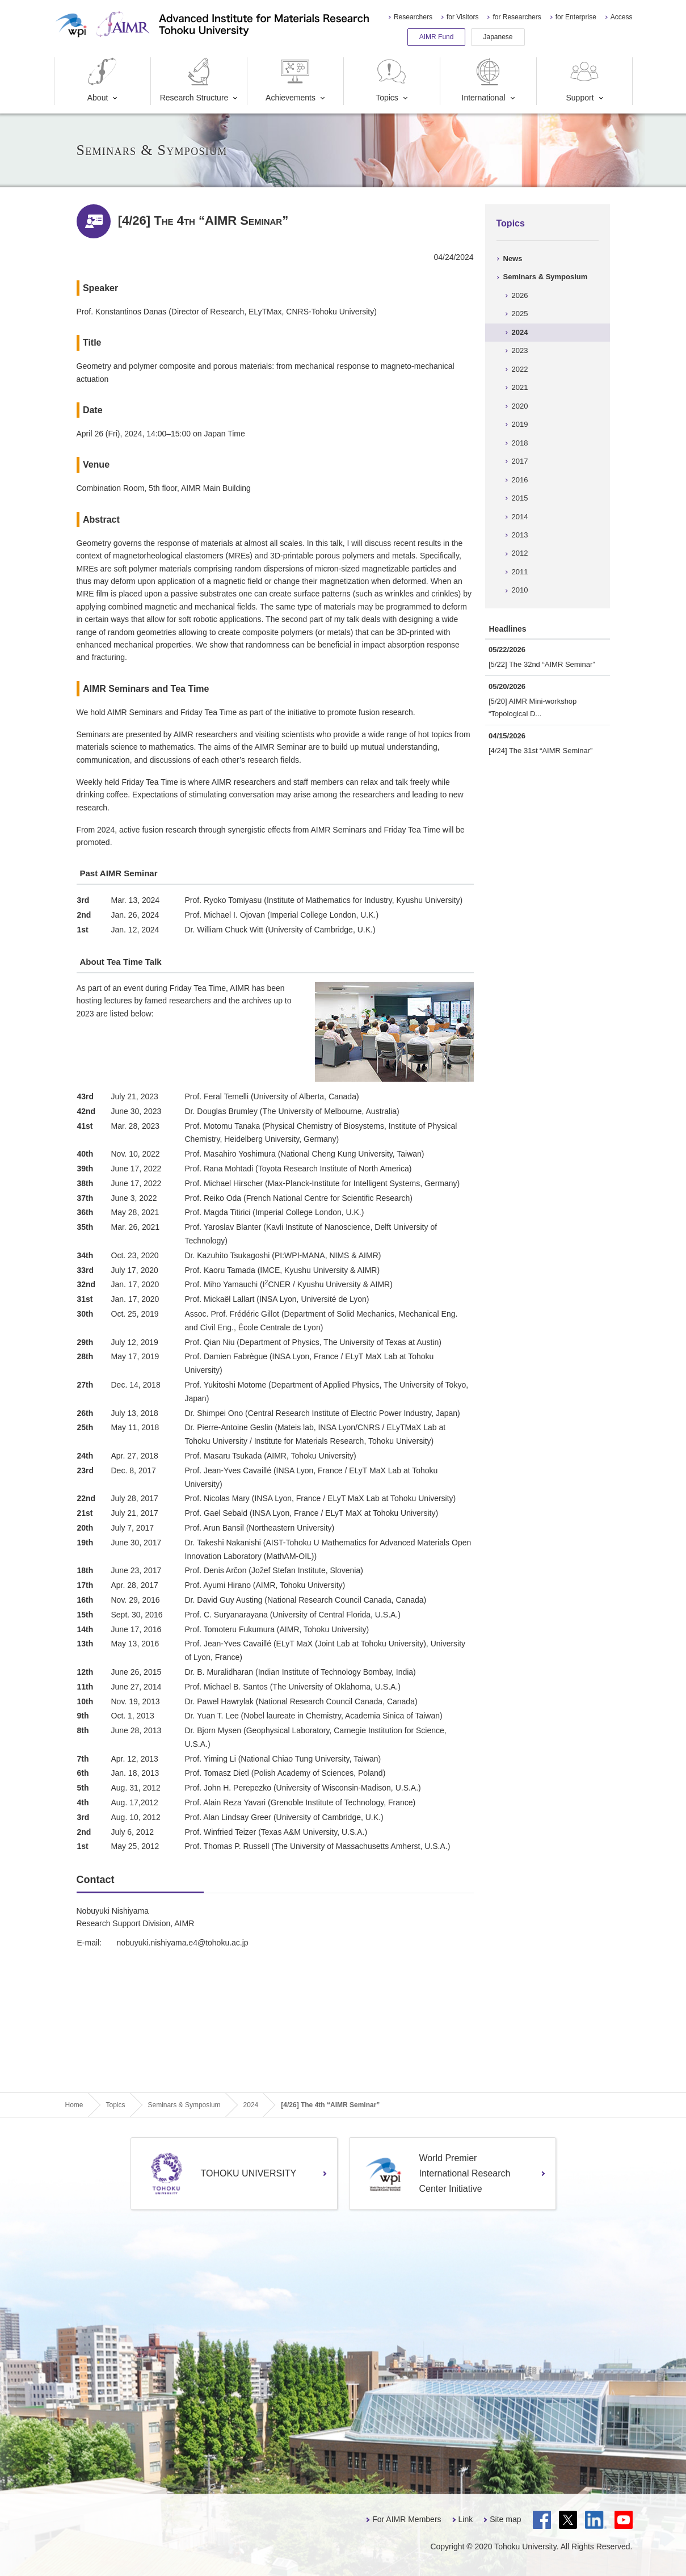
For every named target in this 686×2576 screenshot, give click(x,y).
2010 (520, 590)
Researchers (413, 17)
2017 (520, 461)
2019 (520, 424)
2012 (520, 553)
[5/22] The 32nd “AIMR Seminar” (542, 664)
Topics (391, 79)
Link (465, 2519)
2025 (520, 313)
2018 (520, 443)
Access (622, 17)
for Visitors (462, 17)
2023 (520, 350)
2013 (520, 535)
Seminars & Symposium (545, 276)
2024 (520, 332)
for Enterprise (575, 17)
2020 (520, 406)
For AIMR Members (406, 2519)
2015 (520, 498)
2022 (520, 369)
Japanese (497, 37)
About (102, 79)
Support (583, 79)
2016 (520, 480)
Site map (505, 2519)
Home (74, 2105)
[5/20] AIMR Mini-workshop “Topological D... (532, 707)
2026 (520, 295)
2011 (520, 572)
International (484, 79)
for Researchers (517, 17)
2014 (520, 516)
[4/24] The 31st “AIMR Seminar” (540, 750)
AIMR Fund (436, 37)
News (513, 258)
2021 (520, 387)
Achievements (290, 79)
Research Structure (194, 79)
